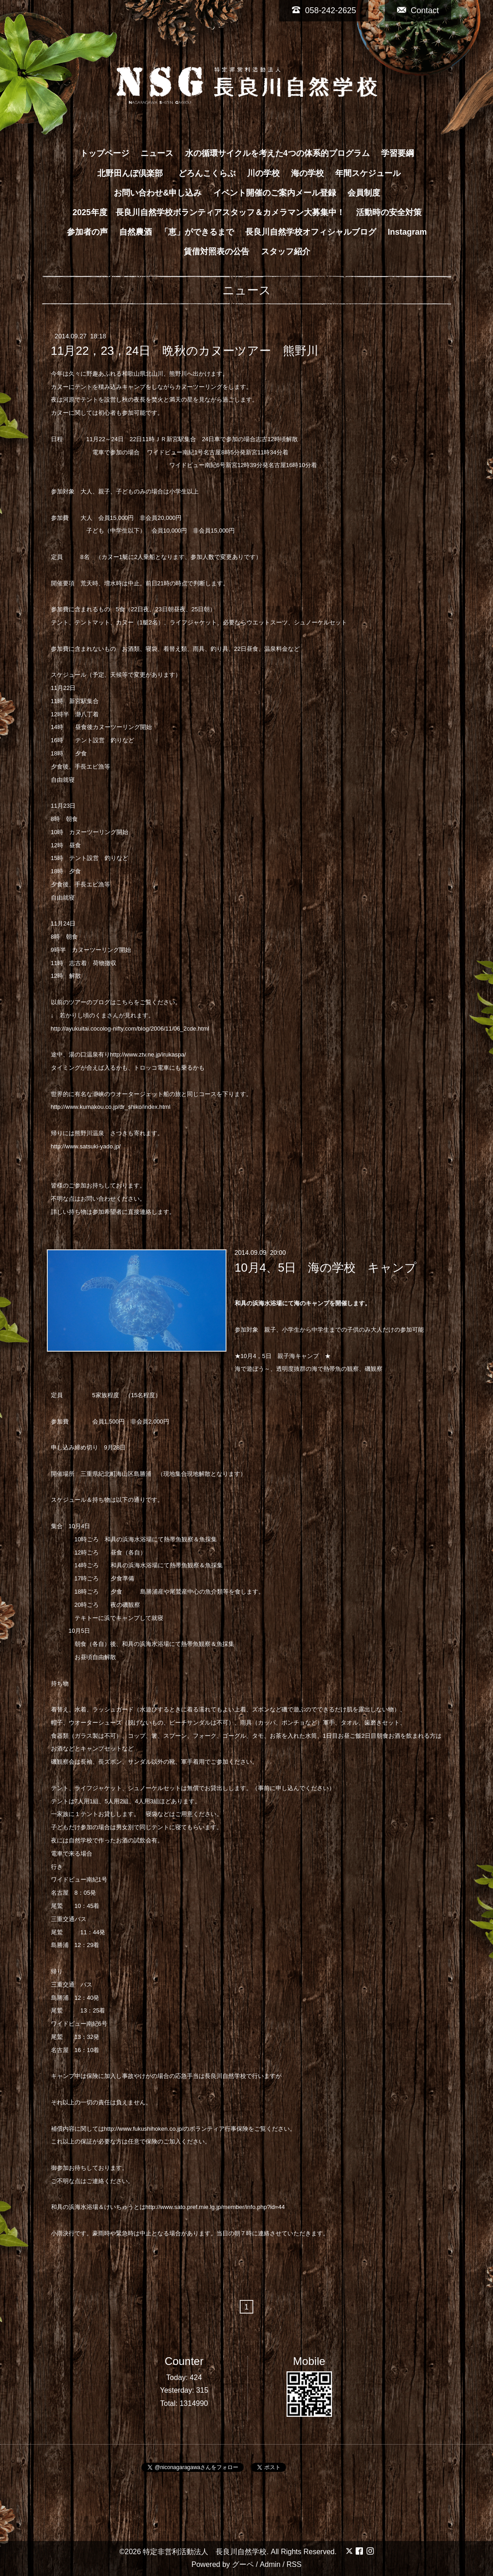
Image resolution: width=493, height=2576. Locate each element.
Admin (270, 2564)
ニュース (157, 153)
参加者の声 (87, 231)
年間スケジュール (368, 173)
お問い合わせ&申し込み (157, 192)
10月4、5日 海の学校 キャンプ (326, 1267)
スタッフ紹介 (285, 251)
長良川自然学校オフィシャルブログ (310, 231)
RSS (294, 2564)
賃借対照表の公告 (216, 251)
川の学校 (263, 173)
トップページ (104, 153)
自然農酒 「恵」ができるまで (176, 231)
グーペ (243, 2564)
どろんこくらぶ (207, 173)
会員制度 (363, 192)
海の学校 (307, 173)
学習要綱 (397, 153)
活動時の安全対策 (389, 212)
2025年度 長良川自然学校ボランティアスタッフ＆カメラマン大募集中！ (208, 212)
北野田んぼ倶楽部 (134, 173)
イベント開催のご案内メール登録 (274, 192)
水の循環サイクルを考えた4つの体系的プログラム (277, 153)
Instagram (407, 231)
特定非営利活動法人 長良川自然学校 (205, 2552)
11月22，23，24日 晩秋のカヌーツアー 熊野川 (191, 350)
